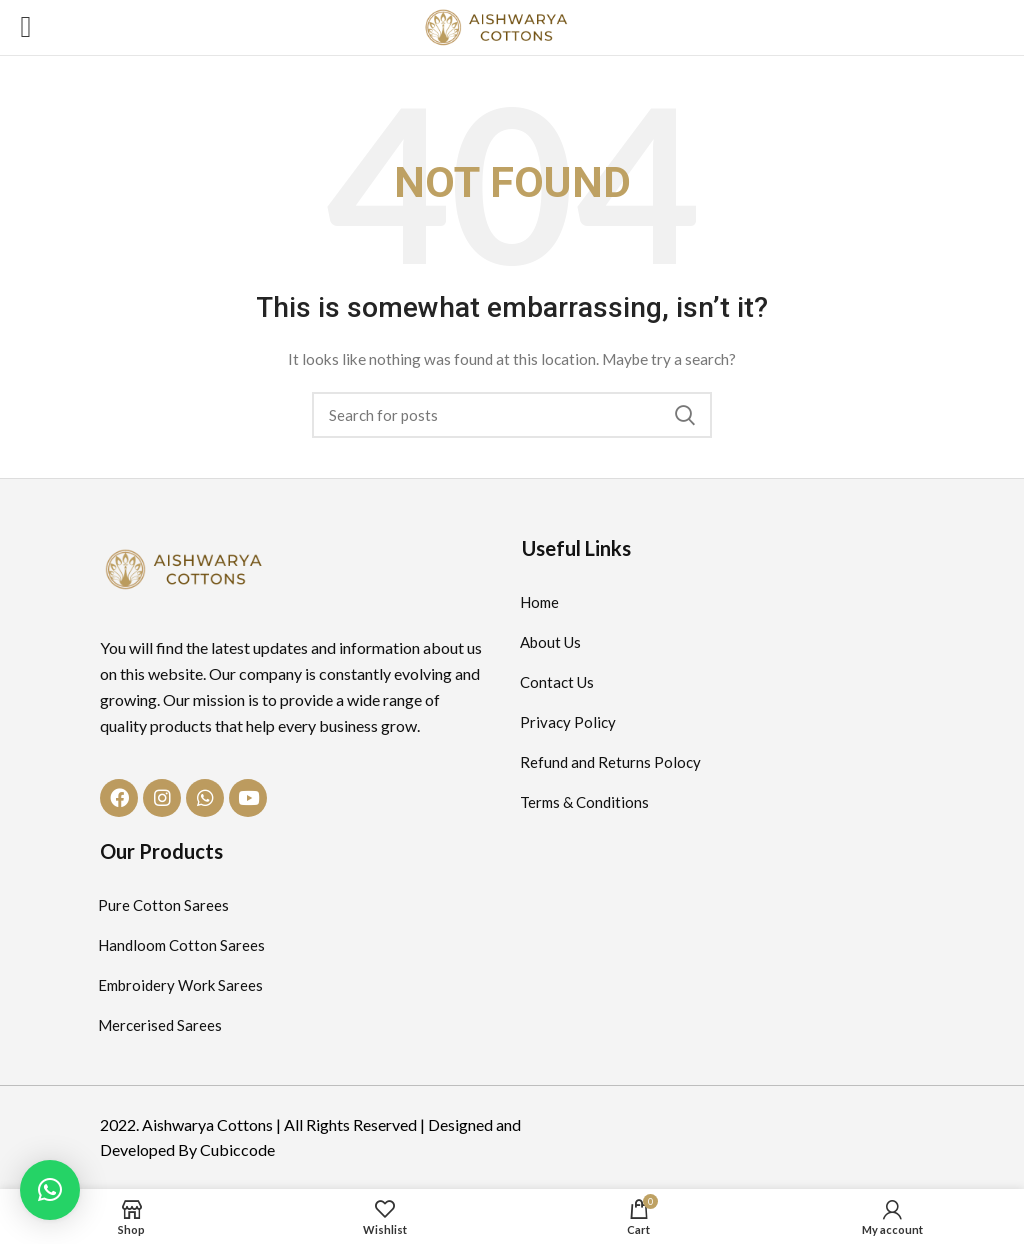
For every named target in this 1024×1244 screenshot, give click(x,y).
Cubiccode (237, 1149)
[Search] (512, 415)
